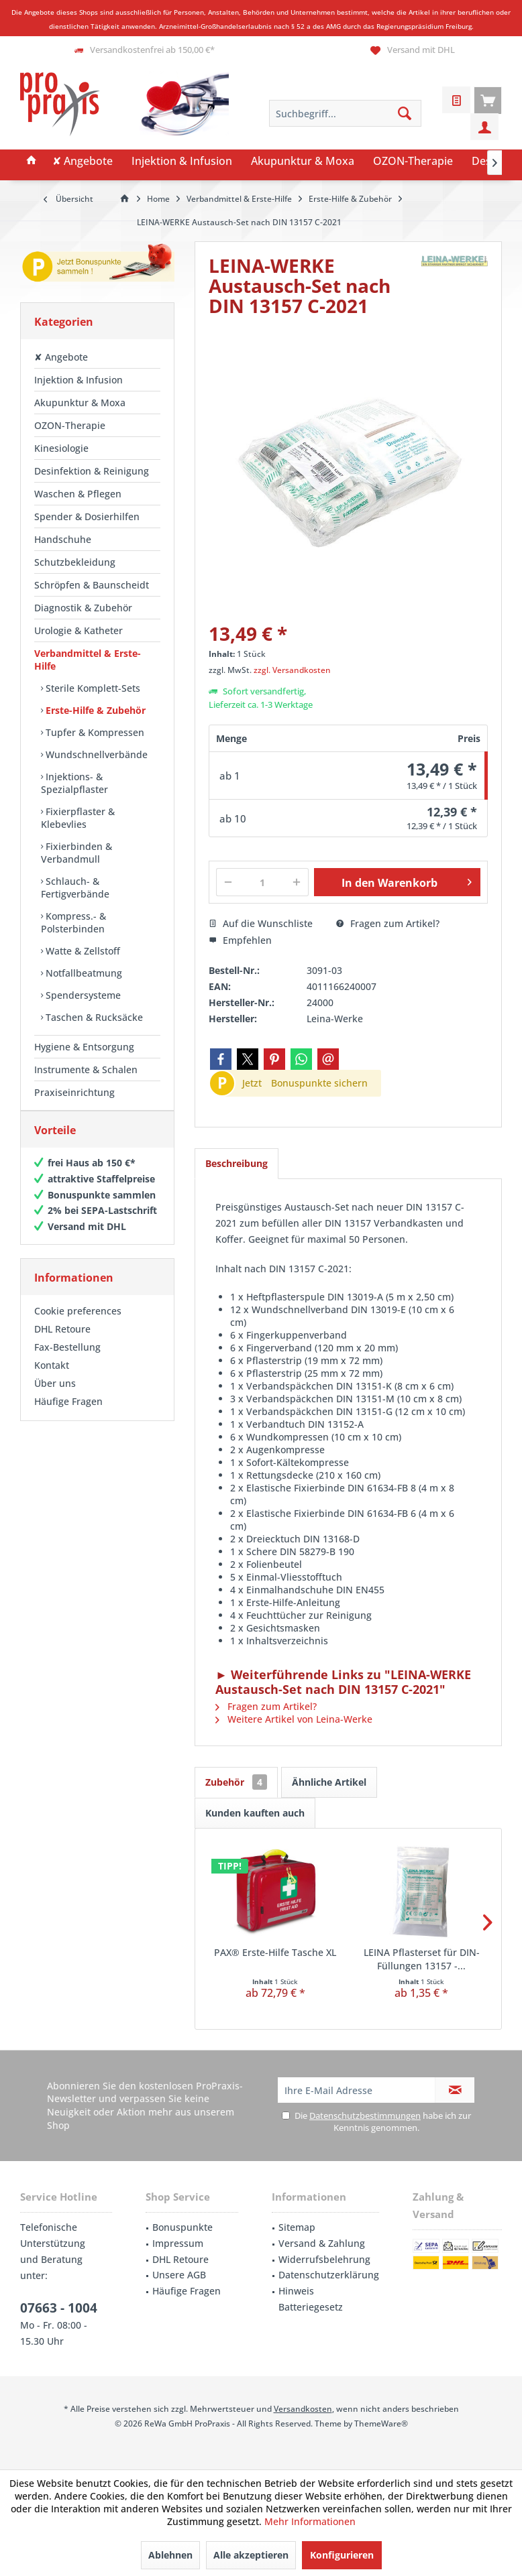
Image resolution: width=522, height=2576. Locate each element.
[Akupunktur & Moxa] (303, 161)
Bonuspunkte (182, 2227)
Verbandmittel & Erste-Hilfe (87, 659)
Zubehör (236, 1782)
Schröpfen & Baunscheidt (91, 584)
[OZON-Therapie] (413, 161)
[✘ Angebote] (82, 161)
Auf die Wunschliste (261, 923)
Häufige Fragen (68, 1414)
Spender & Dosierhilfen (87, 516)
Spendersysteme (82, 995)
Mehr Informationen (310, 2521)
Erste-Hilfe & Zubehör (94, 710)
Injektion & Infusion (78, 379)
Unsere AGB (179, 2274)
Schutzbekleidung (74, 562)
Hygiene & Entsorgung (84, 1046)
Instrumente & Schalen (86, 1069)
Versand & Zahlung (321, 2243)
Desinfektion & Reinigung (91, 471)
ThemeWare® (381, 2423)
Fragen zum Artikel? (387, 923)
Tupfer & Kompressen (93, 732)
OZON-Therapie (69, 425)
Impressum (177, 2243)
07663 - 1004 (58, 2308)
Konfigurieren (342, 2555)
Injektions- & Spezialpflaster (74, 783)
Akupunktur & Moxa (79, 402)
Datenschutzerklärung (328, 2274)
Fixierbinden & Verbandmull (76, 852)
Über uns (55, 1396)
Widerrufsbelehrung (324, 2259)
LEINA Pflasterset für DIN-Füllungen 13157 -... (422, 1959)
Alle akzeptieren (251, 2555)
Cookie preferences (77, 1324)
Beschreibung (236, 1163)
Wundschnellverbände (95, 754)
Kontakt (51, 1378)
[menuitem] (488, 99)
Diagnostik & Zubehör (83, 607)
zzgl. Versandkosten (292, 670)
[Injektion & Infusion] (182, 161)
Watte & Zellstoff (81, 950)
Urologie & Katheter (78, 630)
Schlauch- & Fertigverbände (75, 887)
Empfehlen (240, 940)
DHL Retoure (62, 1342)
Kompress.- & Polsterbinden (73, 922)
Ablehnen (170, 2555)
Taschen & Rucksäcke (93, 1017)
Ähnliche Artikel (329, 1782)
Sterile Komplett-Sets (91, 688)
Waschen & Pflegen (77, 493)
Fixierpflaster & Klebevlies (78, 818)
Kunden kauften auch (255, 1812)
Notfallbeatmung (82, 973)
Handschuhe (62, 539)
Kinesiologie (61, 448)
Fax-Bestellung (67, 1360)
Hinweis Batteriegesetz (310, 2298)
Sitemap (296, 2227)
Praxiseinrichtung (74, 1092)
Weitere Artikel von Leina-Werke (293, 1719)
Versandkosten (303, 2408)
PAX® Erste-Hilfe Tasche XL (275, 1952)
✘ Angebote (61, 357)
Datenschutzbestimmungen (365, 2115)
